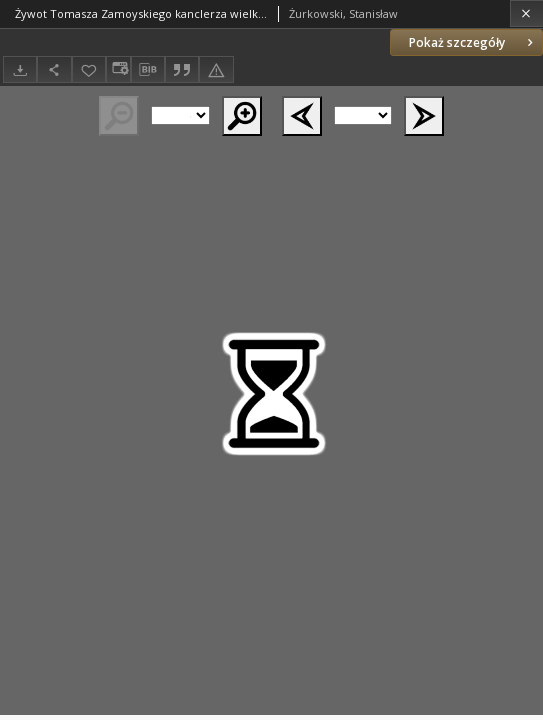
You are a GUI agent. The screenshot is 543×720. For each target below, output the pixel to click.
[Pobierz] (20, 69)
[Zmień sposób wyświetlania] (118, 69)
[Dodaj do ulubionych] (89, 69)
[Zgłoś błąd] (216, 69)
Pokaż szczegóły (473, 42)
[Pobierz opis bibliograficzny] (148, 70)
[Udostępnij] (54, 69)
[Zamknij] (526, 13)
